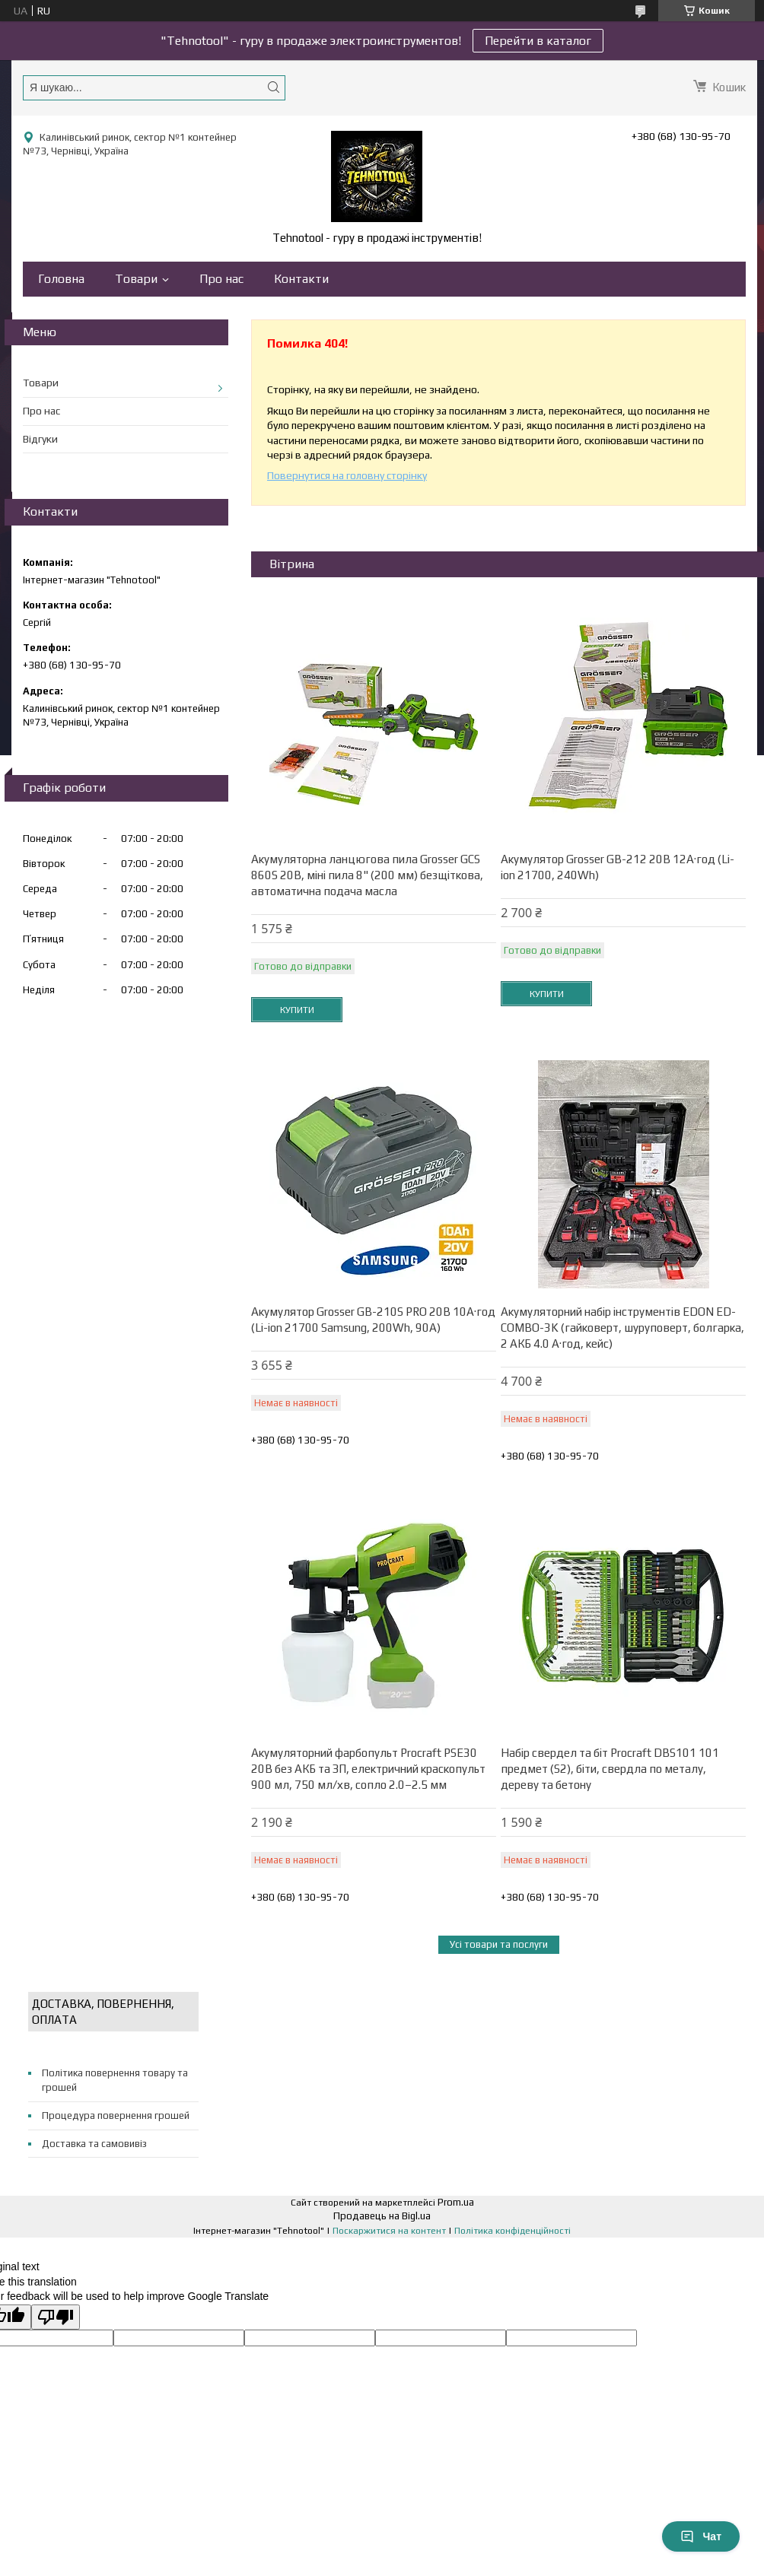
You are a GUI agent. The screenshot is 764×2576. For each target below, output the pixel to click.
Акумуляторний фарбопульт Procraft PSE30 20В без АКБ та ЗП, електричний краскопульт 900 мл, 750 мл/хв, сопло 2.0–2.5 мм (368, 1768)
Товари (136, 279)
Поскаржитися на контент (389, 2230)
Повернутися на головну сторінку (347, 475)
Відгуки (40, 439)
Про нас (221, 279)
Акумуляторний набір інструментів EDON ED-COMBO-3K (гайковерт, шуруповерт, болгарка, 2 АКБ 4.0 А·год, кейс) (622, 1327)
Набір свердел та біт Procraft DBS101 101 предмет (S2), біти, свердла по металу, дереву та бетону (610, 1768)
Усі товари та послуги (499, 1944)
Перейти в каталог (538, 40)
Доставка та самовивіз (94, 2143)
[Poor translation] (55, 2317)
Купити (297, 1010)
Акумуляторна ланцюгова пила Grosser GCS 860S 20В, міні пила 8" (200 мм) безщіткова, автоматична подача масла (367, 875)
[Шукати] (273, 87)
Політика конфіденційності (512, 2230)
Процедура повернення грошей (115, 2115)
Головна (61, 279)
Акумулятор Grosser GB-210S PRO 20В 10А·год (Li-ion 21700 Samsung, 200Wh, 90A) (373, 1319)
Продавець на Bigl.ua (382, 2216)
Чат (700, 2536)
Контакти (301, 279)
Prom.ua (456, 2202)
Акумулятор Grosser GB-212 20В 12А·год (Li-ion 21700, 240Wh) (617, 867)
